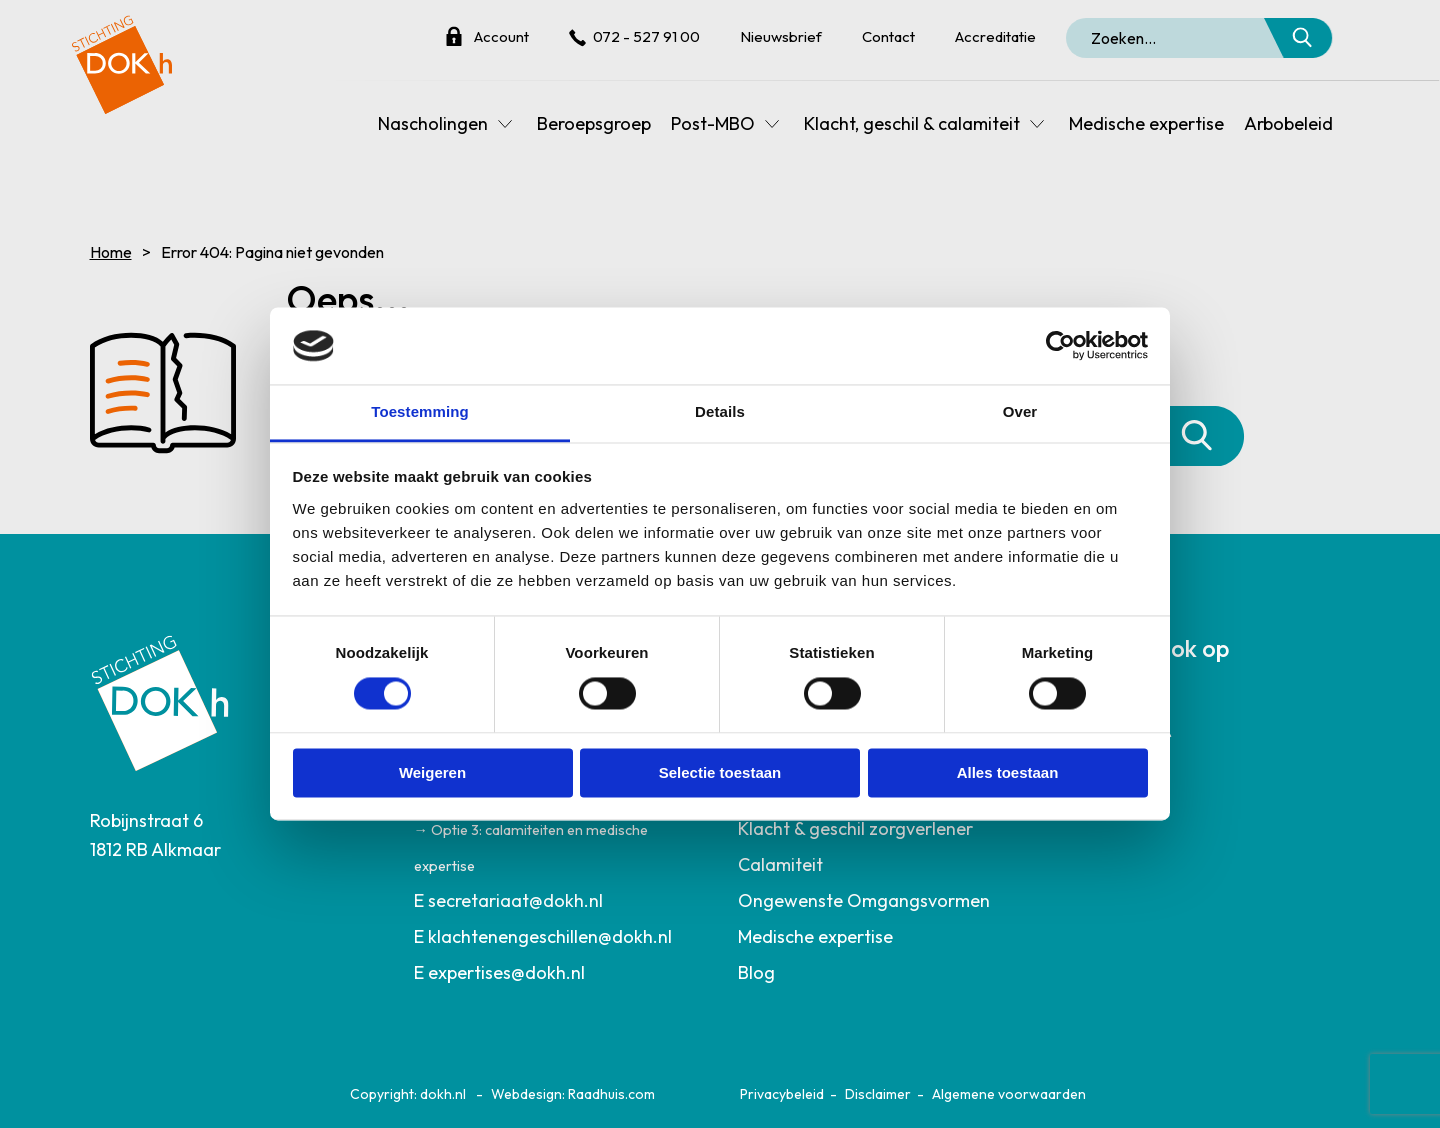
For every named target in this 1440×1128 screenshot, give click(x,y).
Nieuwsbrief (781, 36)
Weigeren (432, 772)
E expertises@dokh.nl (499, 972)
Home (111, 252)
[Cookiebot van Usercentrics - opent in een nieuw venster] (1060, 346)
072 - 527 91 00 (646, 36)
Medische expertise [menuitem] (1146, 123)
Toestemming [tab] (420, 411)
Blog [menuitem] (756, 972)
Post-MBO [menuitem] (713, 123)
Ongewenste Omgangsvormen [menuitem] (864, 900)
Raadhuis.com (611, 1094)
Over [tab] (1020, 411)
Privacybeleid (782, 1094)
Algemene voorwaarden (1009, 1094)
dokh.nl (443, 1094)
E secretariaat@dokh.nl (508, 900)
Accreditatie (995, 36)
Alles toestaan (1008, 772)
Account (501, 36)
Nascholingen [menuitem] (433, 123)
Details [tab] (720, 411)
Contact (888, 36)
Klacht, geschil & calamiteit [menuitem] (912, 123)
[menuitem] (558, 901)
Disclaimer (878, 1094)
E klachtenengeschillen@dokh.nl (543, 936)
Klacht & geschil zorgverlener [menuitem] (855, 828)
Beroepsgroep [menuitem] (594, 123)
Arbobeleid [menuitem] (1288, 123)
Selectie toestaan (720, 772)
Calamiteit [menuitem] (780, 864)
